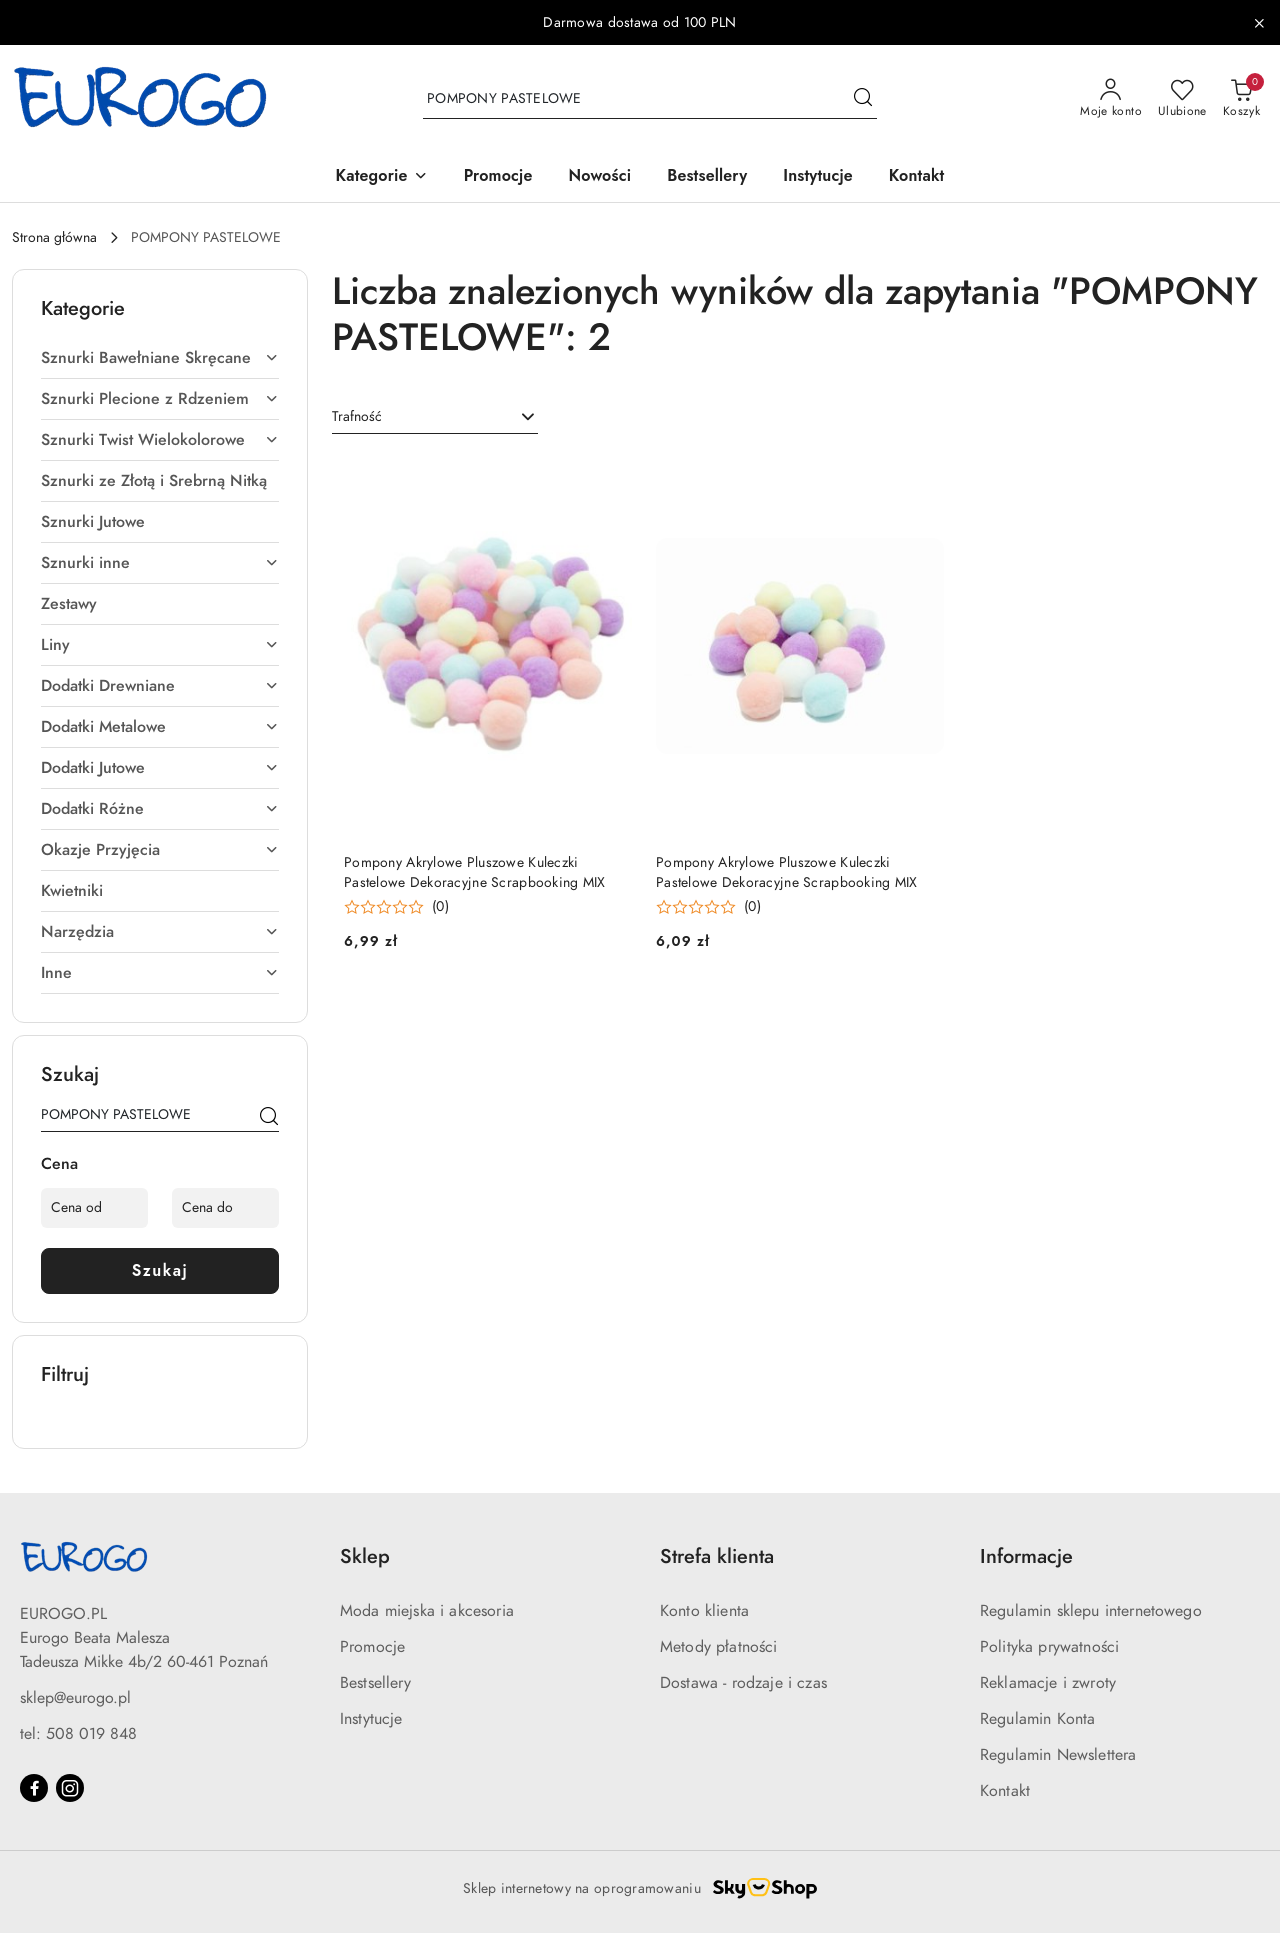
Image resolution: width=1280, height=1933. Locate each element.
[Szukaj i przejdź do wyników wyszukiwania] (863, 99)
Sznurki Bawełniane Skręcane (160, 358)
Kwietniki (72, 891)
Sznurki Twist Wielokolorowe (160, 440)
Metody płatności (719, 1647)
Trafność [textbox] (357, 416)
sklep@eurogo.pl (75, 1698)
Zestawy (69, 604)
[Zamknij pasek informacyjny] (1259, 23)
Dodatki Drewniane (160, 686)
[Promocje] (498, 177)
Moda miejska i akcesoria (427, 1611)
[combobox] (435, 417)
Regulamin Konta (1037, 1719)
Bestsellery (375, 1683)
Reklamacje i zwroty (1048, 1683)
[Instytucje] (818, 177)
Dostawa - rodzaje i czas (743, 1683)
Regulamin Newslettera (1058, 1755)
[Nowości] (600, 177)
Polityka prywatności (1049, 1647)
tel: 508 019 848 (78, 1734)
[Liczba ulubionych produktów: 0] (1182, 99)
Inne (160, 973)
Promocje (372, 1647)
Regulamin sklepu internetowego (1091, 1611)
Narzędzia (160, 932)
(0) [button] (440, 907)
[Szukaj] (269, 1118)
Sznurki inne (160, 563)
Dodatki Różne (160, 809)
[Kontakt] (917, 177)
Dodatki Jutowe (160, 768)
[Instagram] (70, 1788)
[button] (382, 177)
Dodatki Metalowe (160, 727)
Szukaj (160, 1270)
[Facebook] (34, 1788)
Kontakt (1005, 1791)
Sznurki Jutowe (93, 522)
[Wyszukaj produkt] (650, 98)
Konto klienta (704, 1611)
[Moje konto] (1111, 99)
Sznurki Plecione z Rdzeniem (160, 399)
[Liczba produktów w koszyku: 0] (1241, 99)
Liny (160, 645)
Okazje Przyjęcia (160, 850)
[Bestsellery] (707, 177)
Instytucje (371, 1719)
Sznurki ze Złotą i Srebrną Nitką (154, 481)
